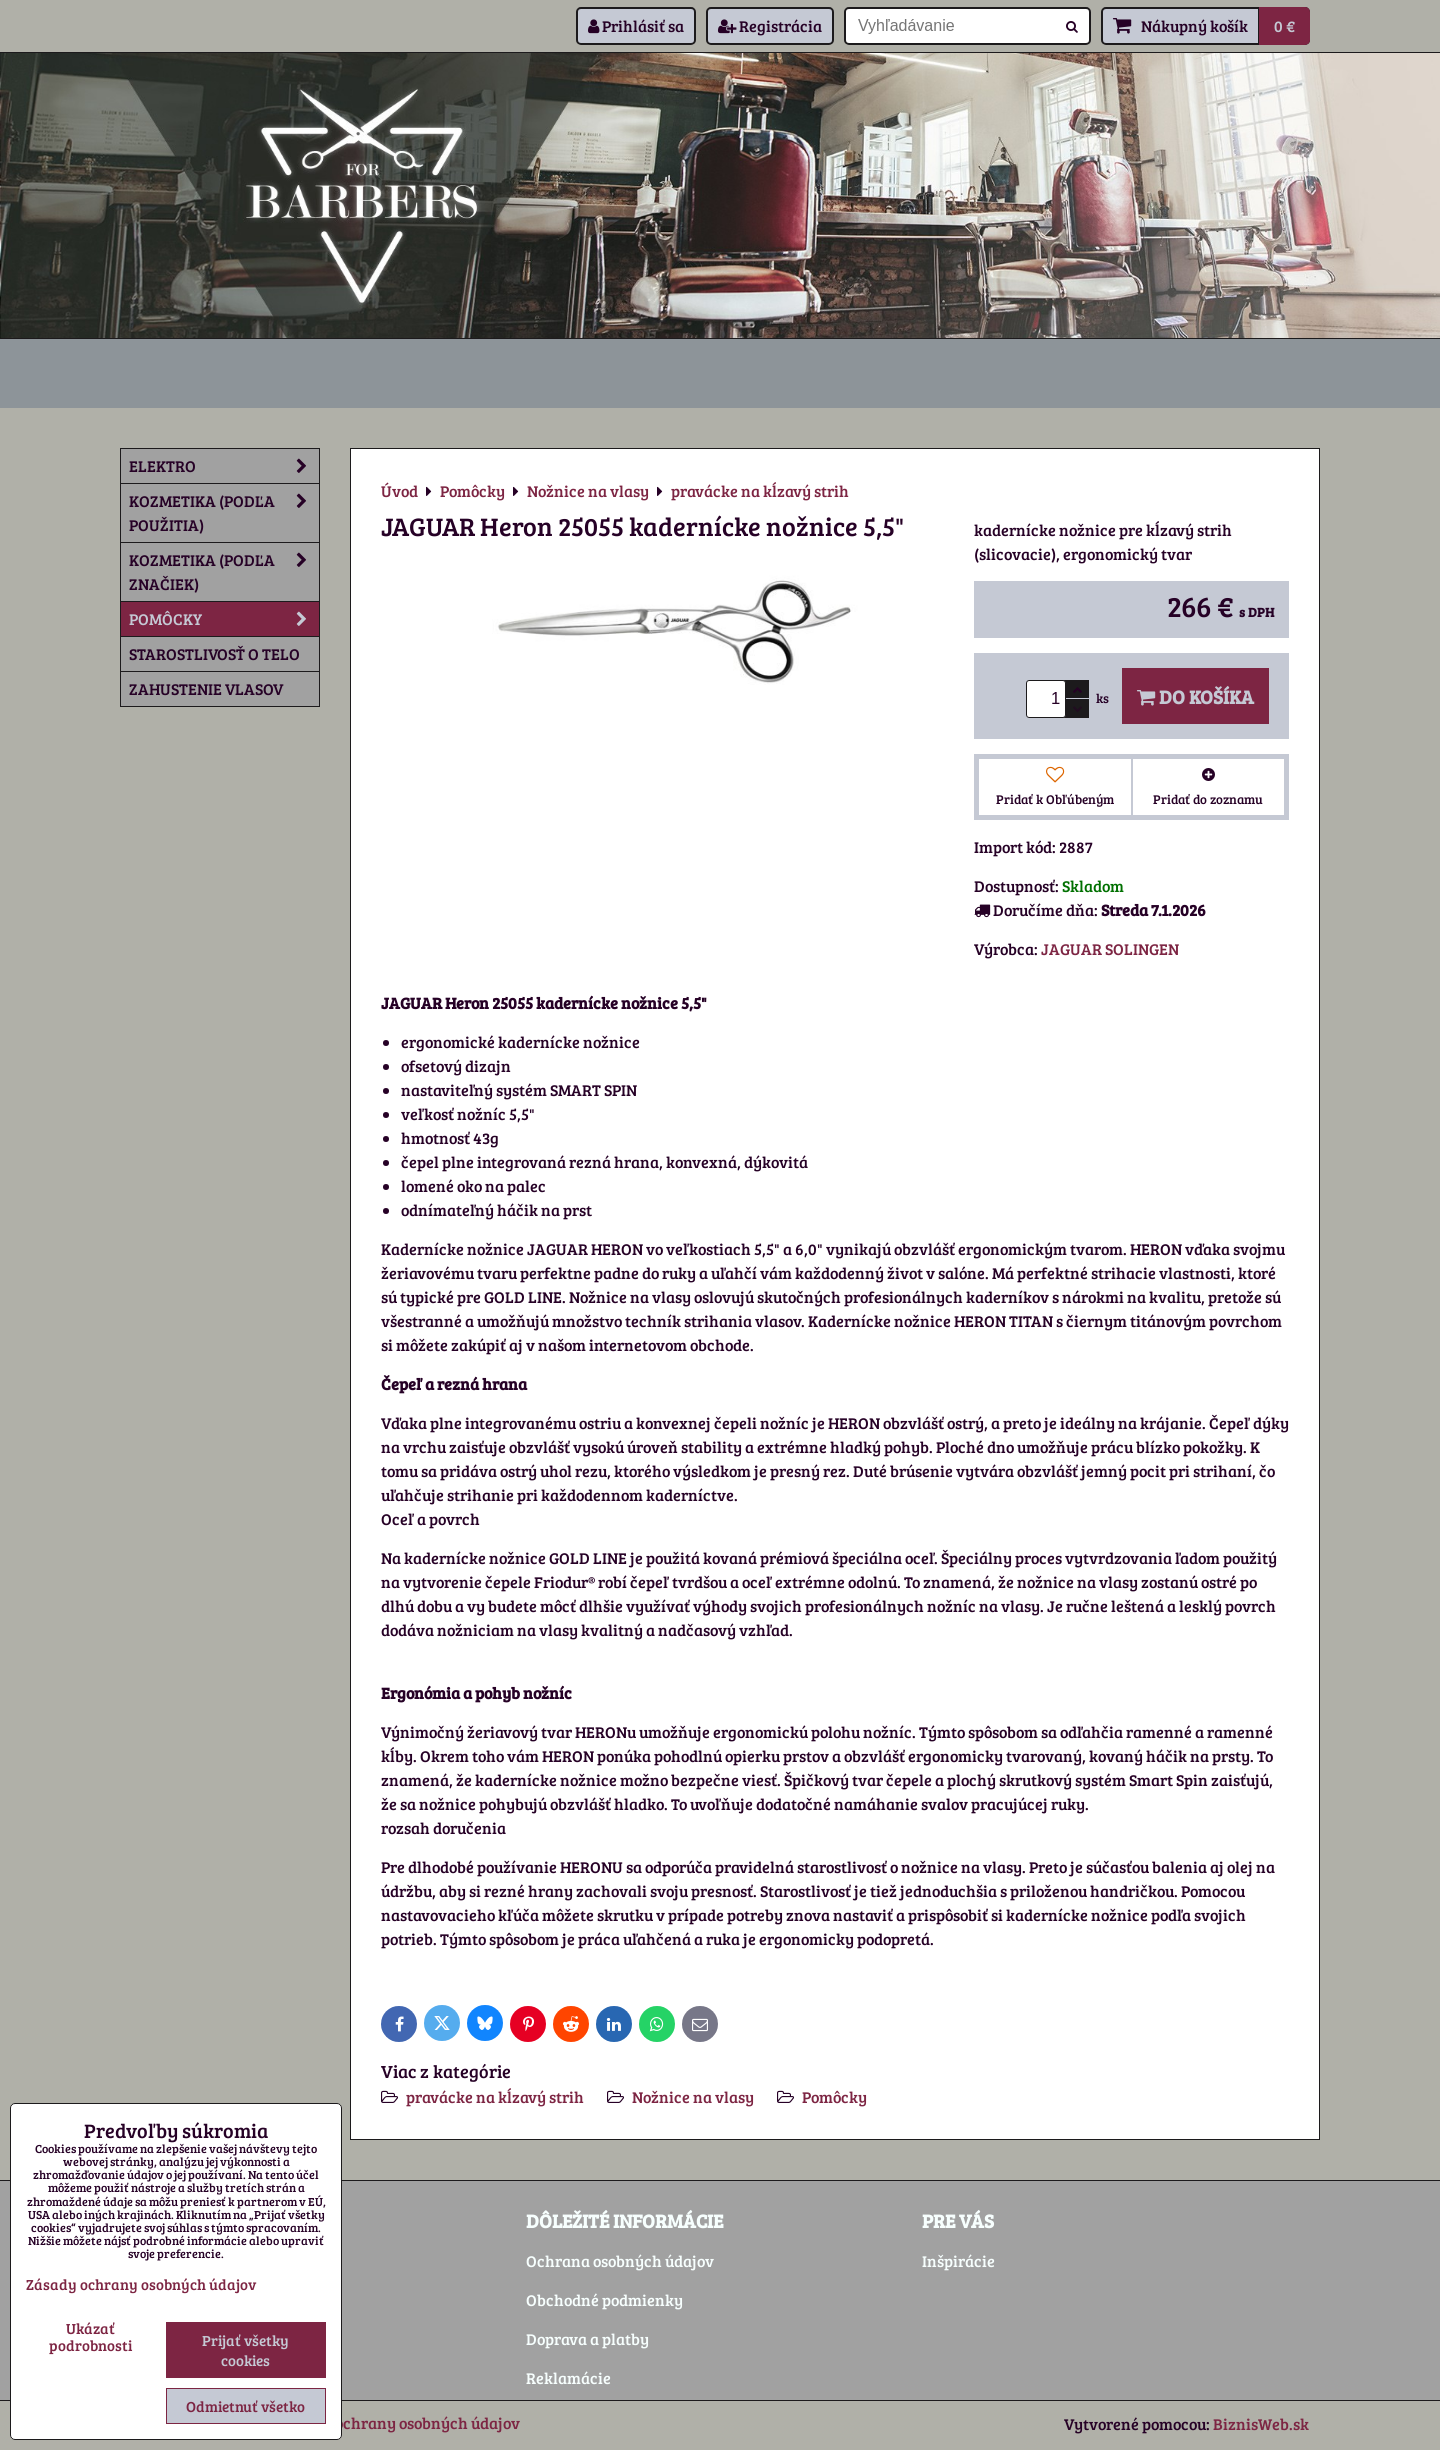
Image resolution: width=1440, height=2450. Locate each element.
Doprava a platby (587, 2338)
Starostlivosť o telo (214, 653)
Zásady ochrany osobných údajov (400, 2422)
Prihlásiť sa (636, 25)
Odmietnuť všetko (245, 2406)
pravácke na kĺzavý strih (495, 2096)
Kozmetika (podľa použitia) (224, 513)
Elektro (224, 466)
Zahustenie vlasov (206, 688)
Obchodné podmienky (604, 2299)
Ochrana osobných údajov (620, 2260)
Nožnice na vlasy (693, 2096)
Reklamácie (568, 2377)
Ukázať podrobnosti (90, 2336)
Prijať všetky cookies (245, 2350)
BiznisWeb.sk (1261, 2423)
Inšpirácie (958, 2260)
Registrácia (770, 25)
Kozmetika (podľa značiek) (224, 572)
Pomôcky (834, 2096)
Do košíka (1195, 696)
